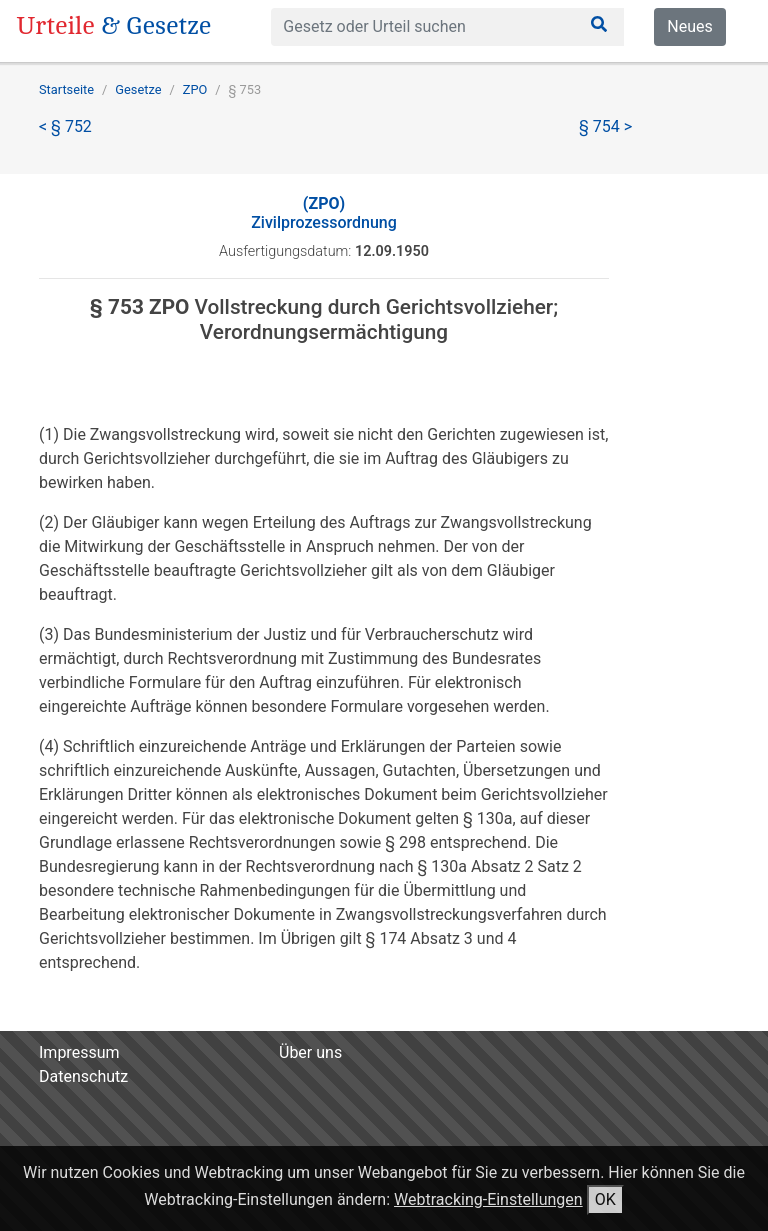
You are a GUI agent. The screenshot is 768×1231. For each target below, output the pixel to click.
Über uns (310, 1052)
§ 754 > (605, 126)
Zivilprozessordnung (324, 213)
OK (605, 1199)
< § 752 (65, 126)
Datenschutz (83, 1076)
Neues (689, 26)
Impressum (79, 1052)
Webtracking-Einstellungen (488, 1199)
